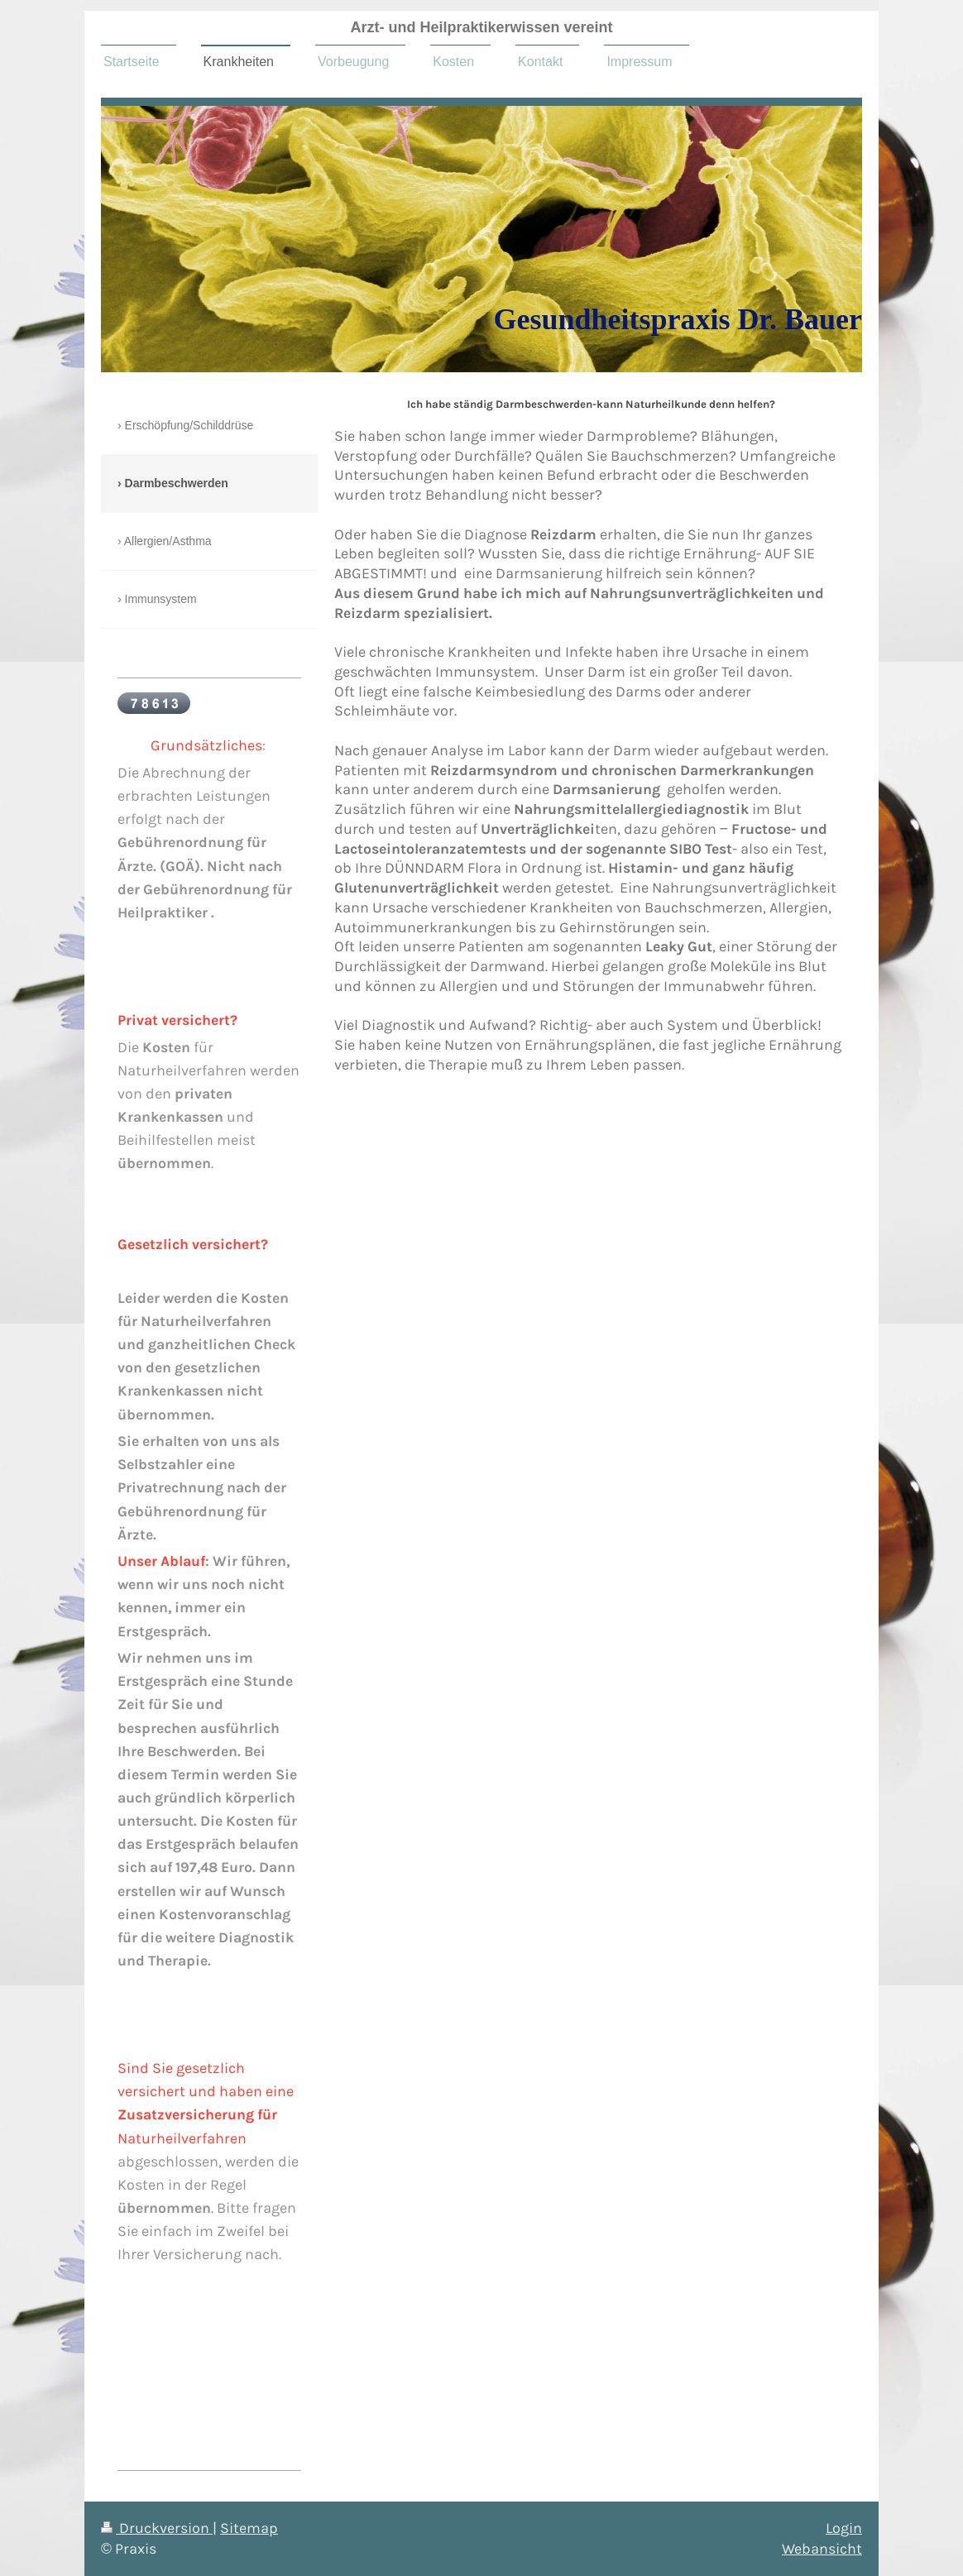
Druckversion (157, 2528)
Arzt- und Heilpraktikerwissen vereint (481, 27)
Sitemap (249, 2528)
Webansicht (822, 2548)
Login (844, 2528)
